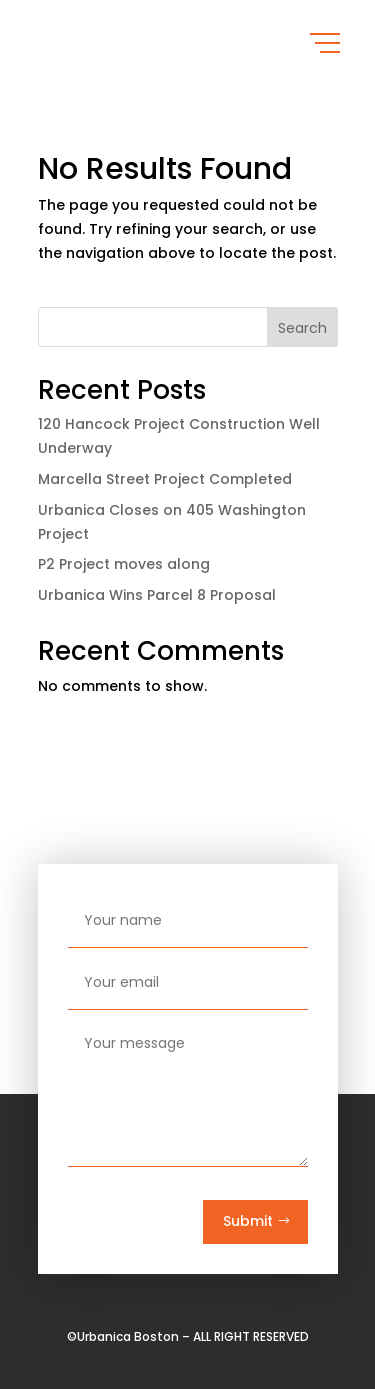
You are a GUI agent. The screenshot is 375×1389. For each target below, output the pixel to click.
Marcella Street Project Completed (165, 479)
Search (302, 328)
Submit (248, 1221)
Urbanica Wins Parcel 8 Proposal (157, 595)
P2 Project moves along (124, 564)
